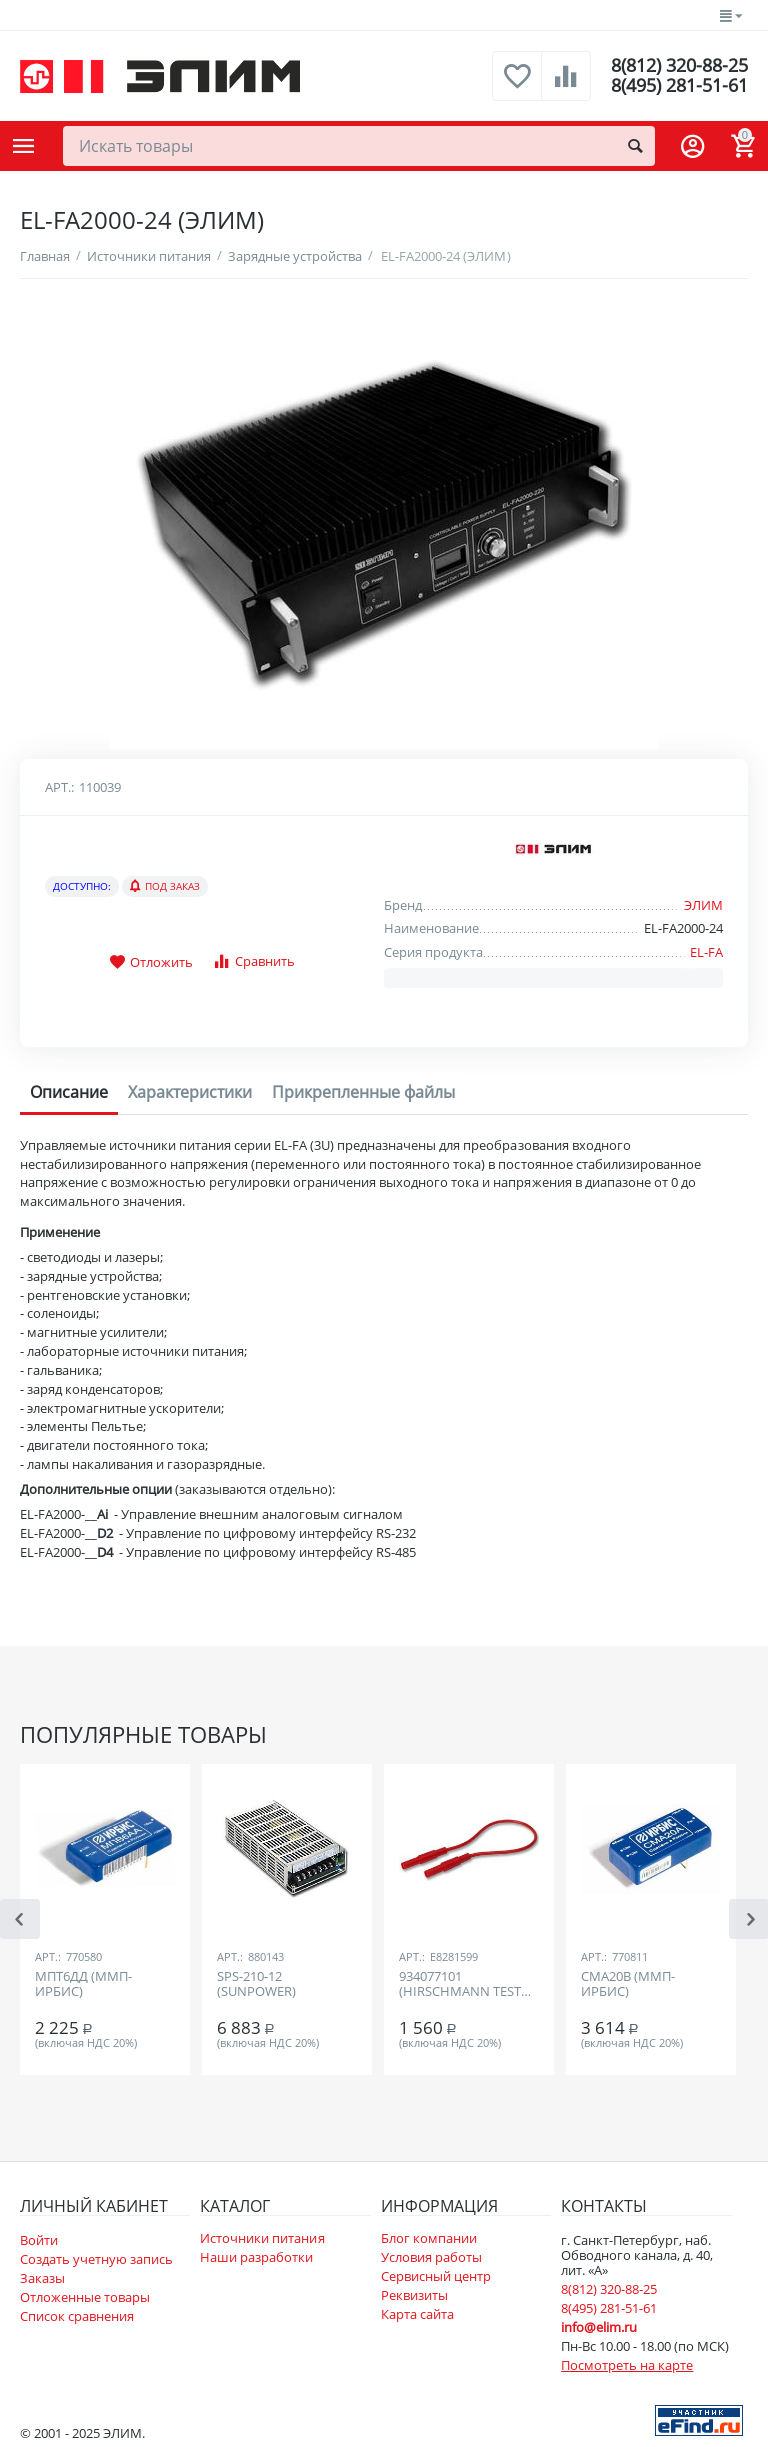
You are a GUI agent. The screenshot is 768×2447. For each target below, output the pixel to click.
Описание (69, 1092)
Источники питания (262, 2238)
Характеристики (190, 1092)
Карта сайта (417, 2314)
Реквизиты (414, 2295)
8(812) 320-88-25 (679, 66)
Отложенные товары (85, 2297)
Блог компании (429, 2238)
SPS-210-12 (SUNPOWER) (256, 1985)
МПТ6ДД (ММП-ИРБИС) (83, 1985)
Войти (39, 2240)
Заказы (42, 2278)
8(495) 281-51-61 (679, 86)
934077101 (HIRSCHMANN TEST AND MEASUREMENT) (463, 1985)
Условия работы (431, 2257)
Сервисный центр (436, 2276)
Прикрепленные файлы (363, 1092)
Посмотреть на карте (627, 2365)
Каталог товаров (24, 146)
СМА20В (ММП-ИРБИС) (628, 1985)
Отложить (151, 963)
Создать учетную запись (96, 2259)
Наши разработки (256, 2257)
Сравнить (253, 961)
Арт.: (59, 787)
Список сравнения (77, 2316)
